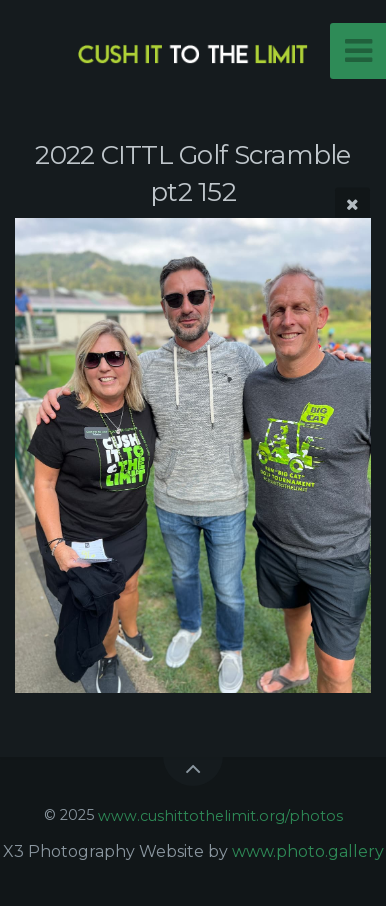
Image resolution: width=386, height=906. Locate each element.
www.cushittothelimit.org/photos (220, 815)
